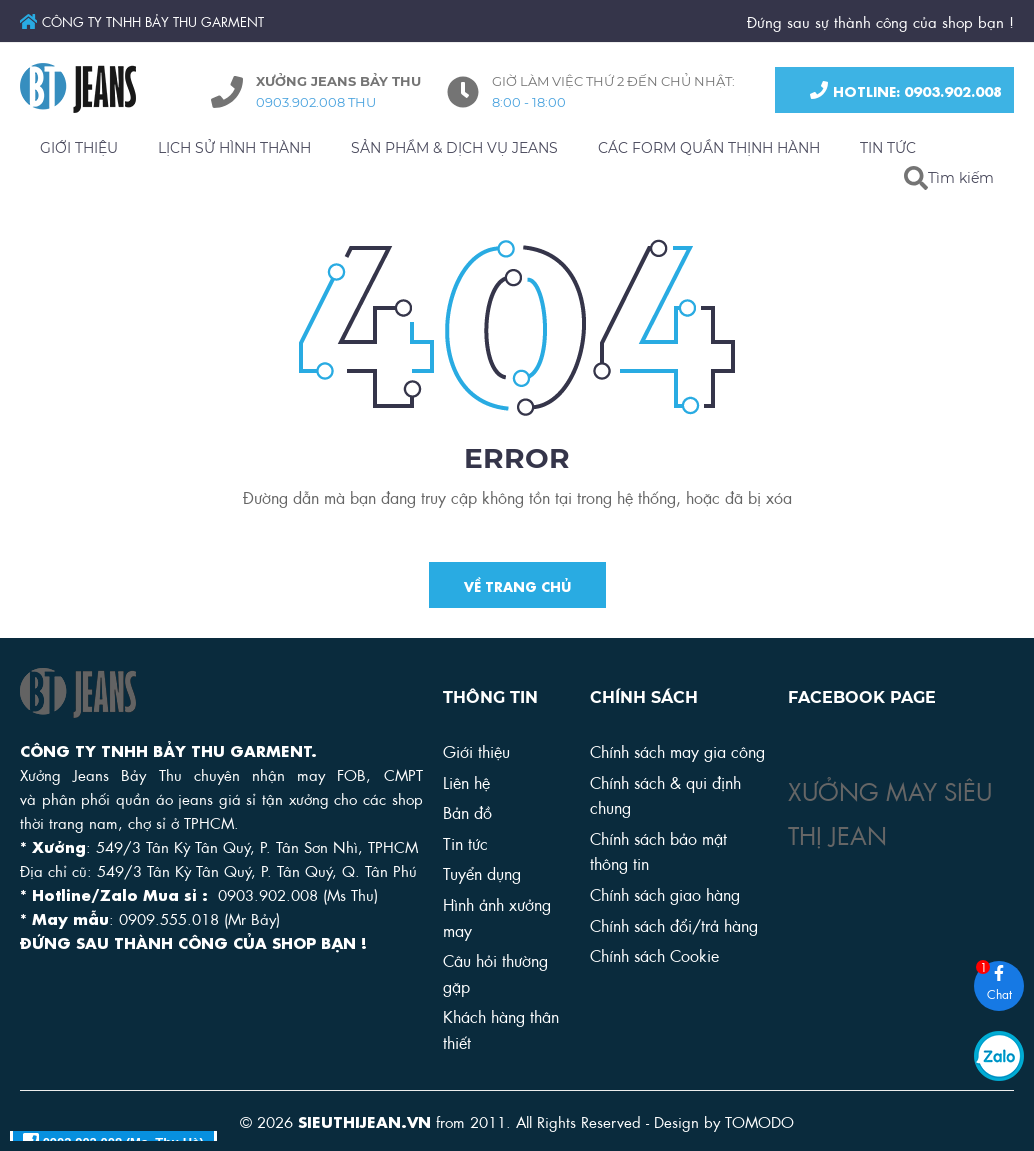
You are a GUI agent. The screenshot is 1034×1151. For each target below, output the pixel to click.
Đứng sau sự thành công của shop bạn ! (880, 21)
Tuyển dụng (482, 872)
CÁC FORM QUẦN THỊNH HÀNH (709, 148)
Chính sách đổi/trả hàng (674, 924)
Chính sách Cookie (654, 954)
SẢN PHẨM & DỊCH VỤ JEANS (454, 148)
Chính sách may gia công (677, 750)
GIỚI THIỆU (79, 148)
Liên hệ (466, 781)
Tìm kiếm (961, 178)
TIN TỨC (888, 148)
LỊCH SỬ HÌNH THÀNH (234, 148)
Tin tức (465, 842)
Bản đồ (467, 811)
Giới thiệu (476, 750)
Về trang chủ (517, 587)
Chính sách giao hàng (665, 893)
